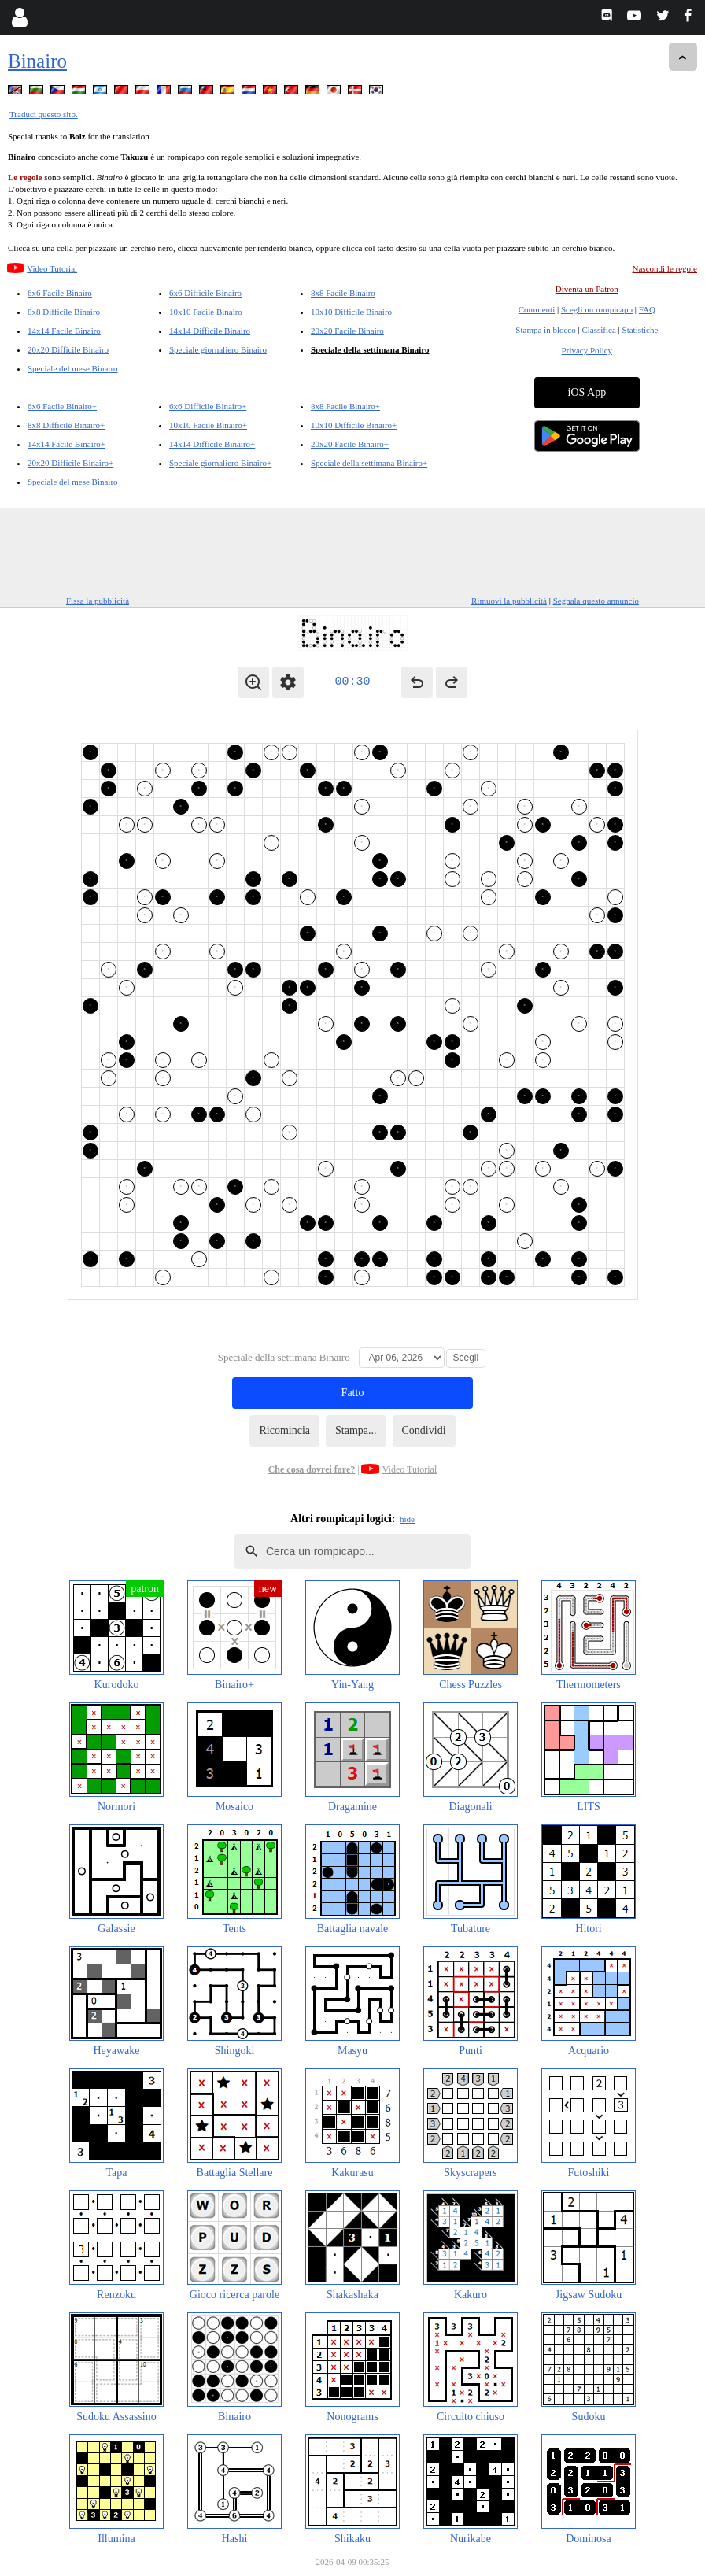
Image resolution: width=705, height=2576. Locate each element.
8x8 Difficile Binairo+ (66, 425)
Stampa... (356, 1430)
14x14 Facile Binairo (64, 330)
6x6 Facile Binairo (60, 293)
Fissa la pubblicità (97, 600)
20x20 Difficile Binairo (68, 349)
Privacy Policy (587, 350)
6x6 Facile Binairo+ (62, 406)
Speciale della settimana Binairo (370, 349)
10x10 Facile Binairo (205, 311)
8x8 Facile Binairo (343, 293)
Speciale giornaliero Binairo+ (220, 463)
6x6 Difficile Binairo (205, 293)
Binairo (37, 61)
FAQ (647, 309)
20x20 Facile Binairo (347, 330)
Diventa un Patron (587, 289)
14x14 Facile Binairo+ (66, 444)
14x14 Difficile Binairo (209, 330)
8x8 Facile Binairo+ (345, 406)
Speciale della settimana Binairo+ (369, 463)
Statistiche (640, 329)
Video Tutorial (52, 268)
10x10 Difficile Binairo (351, 311)
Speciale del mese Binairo (73, 368)
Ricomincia (284, 1430)
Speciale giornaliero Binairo (218, 349)
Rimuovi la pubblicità (509, 600)
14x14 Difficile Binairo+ (212, 444)
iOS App (587, 392)
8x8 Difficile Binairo (64, 311)
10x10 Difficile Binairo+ (354, 425)
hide (407, 1519)
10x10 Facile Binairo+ (208, 425)
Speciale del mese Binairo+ (75, 481)
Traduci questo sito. (43, 114)
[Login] (19, 17)
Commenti (537, 309)
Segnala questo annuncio (596, 600)
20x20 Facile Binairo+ (350, 444)
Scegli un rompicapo (597, 309)
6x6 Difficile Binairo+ (207, 406)
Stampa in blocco (545, 329)
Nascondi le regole (665, 268)
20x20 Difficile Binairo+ (70, 463)
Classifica (598, 329)
